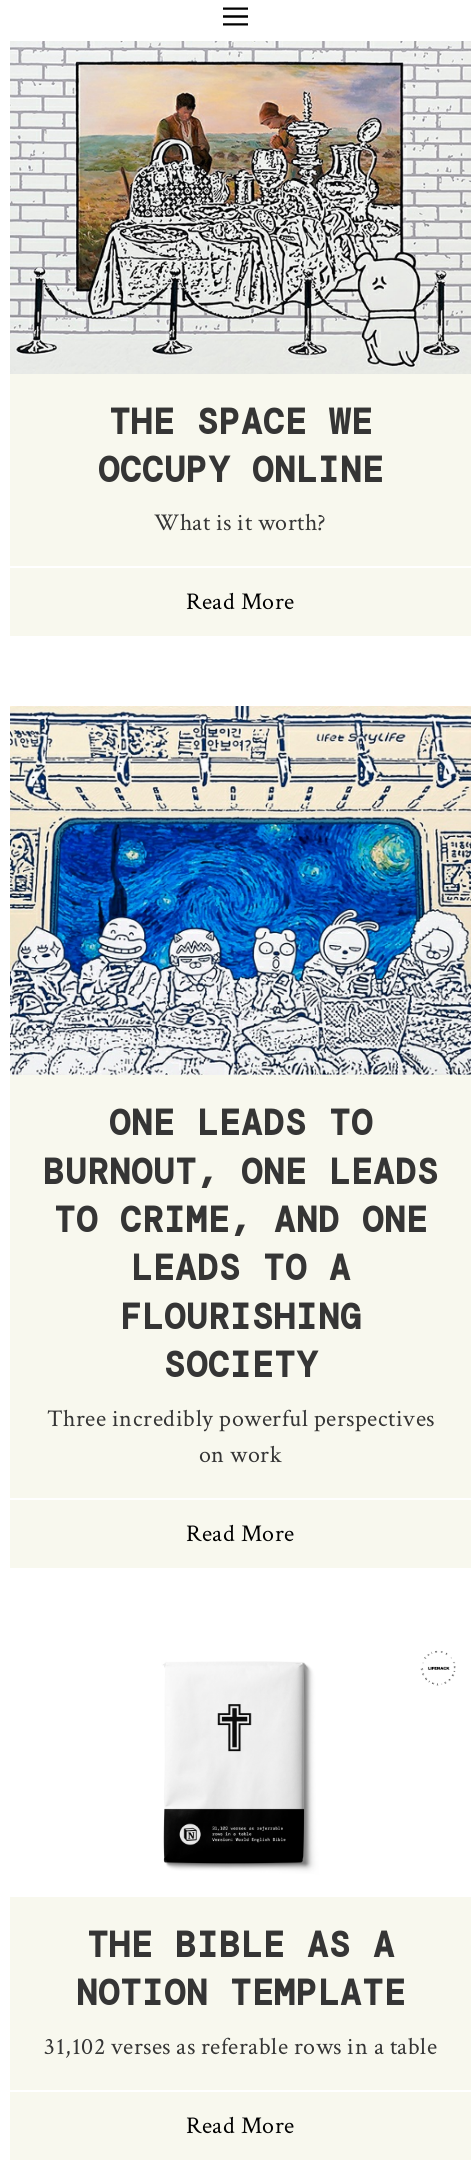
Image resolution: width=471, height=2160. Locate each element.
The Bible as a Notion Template (241, 1969)
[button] (235, 16)
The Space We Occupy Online (241, 446)
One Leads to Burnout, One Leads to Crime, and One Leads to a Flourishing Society (241, 1244)
